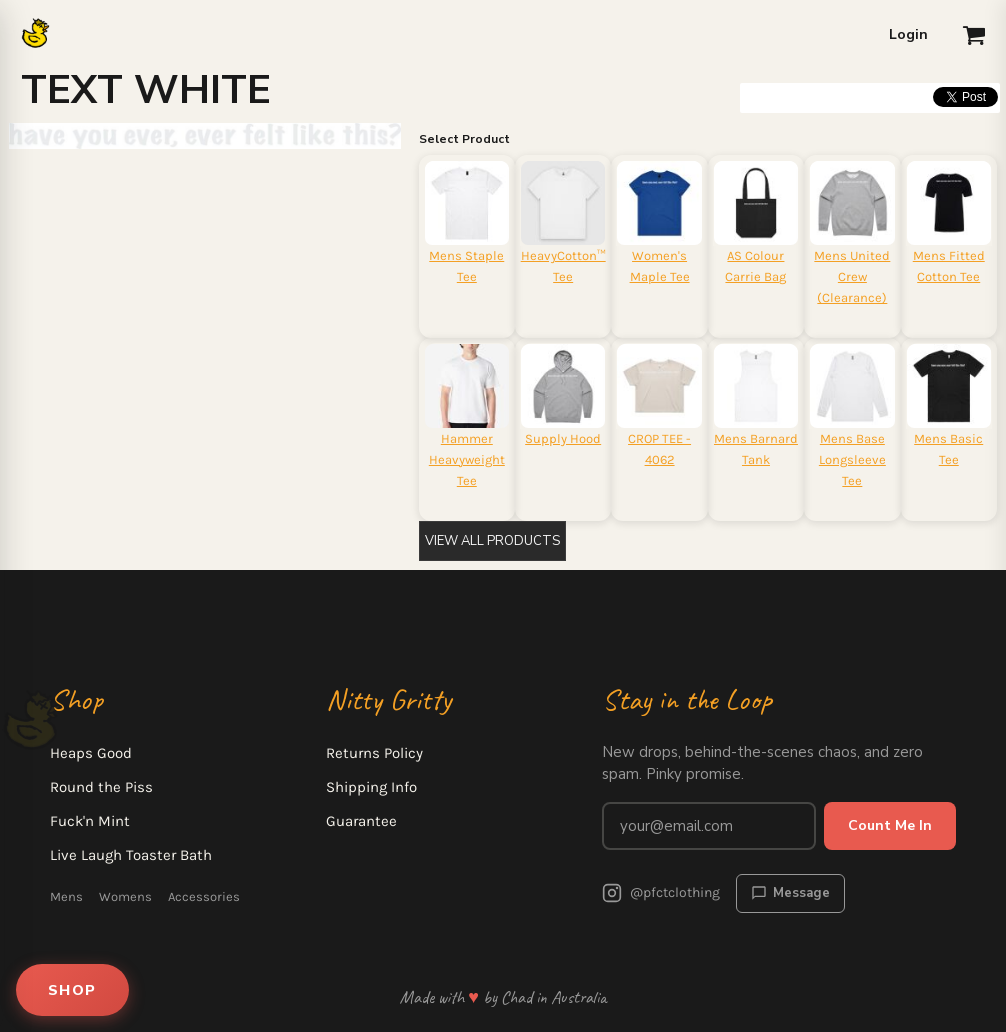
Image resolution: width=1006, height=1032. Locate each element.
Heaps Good (91, 753)
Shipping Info (371, 787)
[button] (974, 35)
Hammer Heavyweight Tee (467, 459)
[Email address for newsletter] (709, 826)
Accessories (204, 896)
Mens (66, 896)
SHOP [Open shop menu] (72, 990)
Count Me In (890, 825)
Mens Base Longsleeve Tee (852, 459)
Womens (125, 896)
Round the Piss (101, 787)
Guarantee (361, 821)
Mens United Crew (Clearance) (852, 276)
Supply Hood (563, 438)
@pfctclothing (661, 893)
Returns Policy (374, 753)
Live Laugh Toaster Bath (131, 855)
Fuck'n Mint (90, 821)
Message (790, 893)
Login (908, 34)
